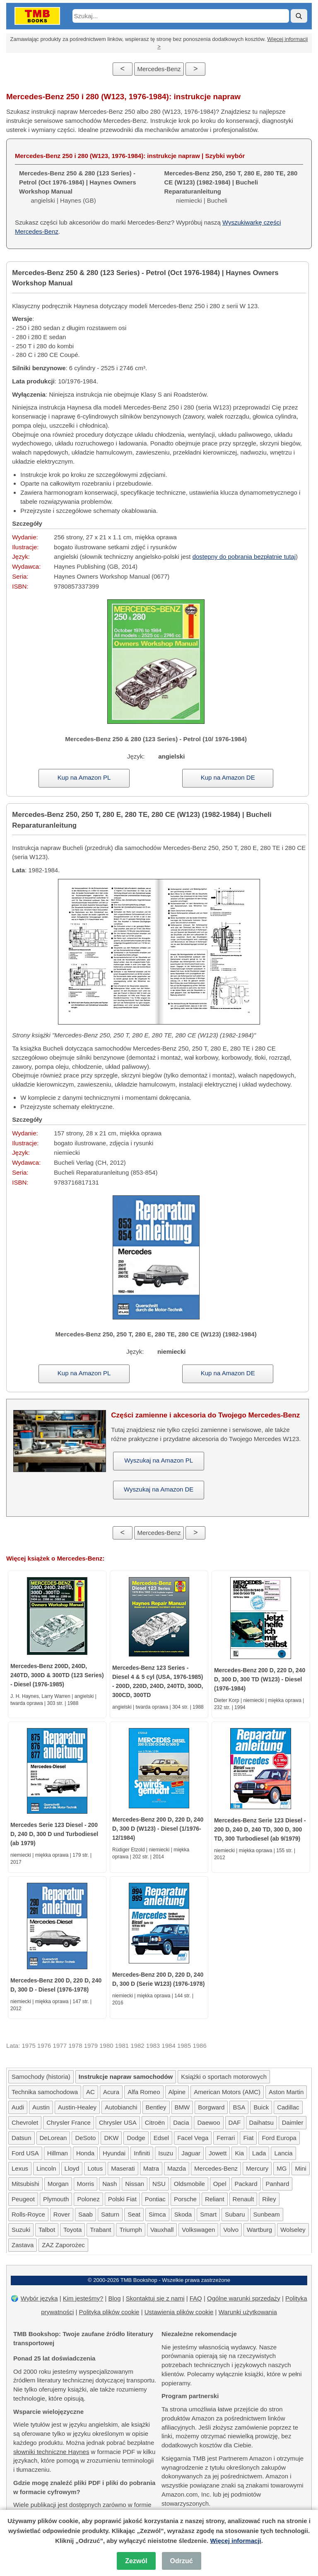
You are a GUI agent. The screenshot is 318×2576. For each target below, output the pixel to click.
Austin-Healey (77, 2107)
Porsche (185, 2199)
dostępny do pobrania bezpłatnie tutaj (244, 556)
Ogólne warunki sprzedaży (243, 2298)
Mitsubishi (25, 2183)
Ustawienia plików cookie (179, 2311)
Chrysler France (68, 2122)
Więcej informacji (235, 2540)
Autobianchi (121, 2107)
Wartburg (259, 2229)
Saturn (110, 2214)
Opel (219, 2183)
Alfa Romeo (144, 2091)
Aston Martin (286, 2091)
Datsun (21, 2137)
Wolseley (293, 2229)
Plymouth (56, 2199)
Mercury (257, 2168)
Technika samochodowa (45, 2091)
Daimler (293, 2122)
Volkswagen (198, 2229)
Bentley (156, 2107)
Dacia (181, 2122)
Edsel (161, 2137)
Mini (300, 2168)
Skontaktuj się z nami (155, 2298)
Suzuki (21, 2229)
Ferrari (226, 2137)
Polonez (88, 2199)
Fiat (248, 2137)
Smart (208, 2214)
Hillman (57, 2153)
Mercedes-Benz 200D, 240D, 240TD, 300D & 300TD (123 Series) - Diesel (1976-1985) (57, 1675)
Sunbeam (266, 2214)
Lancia (283, 2153)
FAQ (196, 2298)
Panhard (277, 2183)
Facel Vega (192, 2137)
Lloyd (72, 2168)
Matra (151, 2168)
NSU (159, 2183)
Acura (111, 2091)
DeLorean (53, 2137)
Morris (85, 2183)
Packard (246, 2183)
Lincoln (46, 2168)
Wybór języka (39, 2298)
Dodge (136, 2137)
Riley (269, 2199)
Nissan (134, 2183)
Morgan (58, 2183)
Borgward (211, 2107)
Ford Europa (279, 2137)
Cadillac (288, 2107)
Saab (85, 2214)
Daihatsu (261, 2122)
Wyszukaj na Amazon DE (158, 1489)
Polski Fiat (122, 2199)
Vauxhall (161, 2229)
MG (282, 2168)
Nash (109, 2183)
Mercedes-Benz (159, 68)
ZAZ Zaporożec (63, 2244)
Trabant (100, 2229)
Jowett (217, 2153)
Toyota (72, 2229)
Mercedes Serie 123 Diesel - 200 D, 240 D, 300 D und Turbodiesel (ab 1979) (54, 1834)
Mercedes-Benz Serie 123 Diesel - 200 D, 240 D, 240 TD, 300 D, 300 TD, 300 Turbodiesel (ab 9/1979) (260, 1829)
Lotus (95, 2168)
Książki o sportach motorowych (224, 2076)
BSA (239, 2107)
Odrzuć (181, 2560)
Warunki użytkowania (248, 2311)
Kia (239, 2153)
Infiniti (142, 2153)
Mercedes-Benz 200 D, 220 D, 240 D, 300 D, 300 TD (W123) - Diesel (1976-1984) (259, 1679)
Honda (85, 2153)
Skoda (183, 2214)
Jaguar (190, 2153)
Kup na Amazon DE (228, 777)
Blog (114, 2298)
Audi (18, 2107)
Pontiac (155, 2199)
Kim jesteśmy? (83, 2298)
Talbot (47, 2229)
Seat (134, 2214)
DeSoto (85, 2137)
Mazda (176, 2168)
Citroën (155, 2122)
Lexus (20, 2168)
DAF (235, 2122)
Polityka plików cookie (109, 2311)
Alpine (177, 2091)
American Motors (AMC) (227, 2091)
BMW (182, 2107)
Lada (259, 2153)
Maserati (123, 2168)
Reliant (214, 2199)
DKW (111, 2137)
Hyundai (114, 2153)
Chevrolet (25, 2122)
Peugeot (23, 2199)
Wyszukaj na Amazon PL (158, 1460)
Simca (157, 2214)
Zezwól (136, 2560)
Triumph (130, 2229)
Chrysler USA (118, 2122)
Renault (243, 2199)
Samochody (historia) (41, 2076)
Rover (61, 2214)
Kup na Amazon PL (84, 777)
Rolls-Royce (28, 2214)
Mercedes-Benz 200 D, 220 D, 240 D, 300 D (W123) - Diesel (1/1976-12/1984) (157, 1828)
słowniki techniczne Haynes (51, 2451)
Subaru (235, 2214)
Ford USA (25, 2153)
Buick (261, 2107)
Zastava (23, 2244)
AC (90, 2091)
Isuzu (165, 2153)
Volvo (230, 2229)
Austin (41, 2107)
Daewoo (208, 2122)
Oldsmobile (189, 2183)
